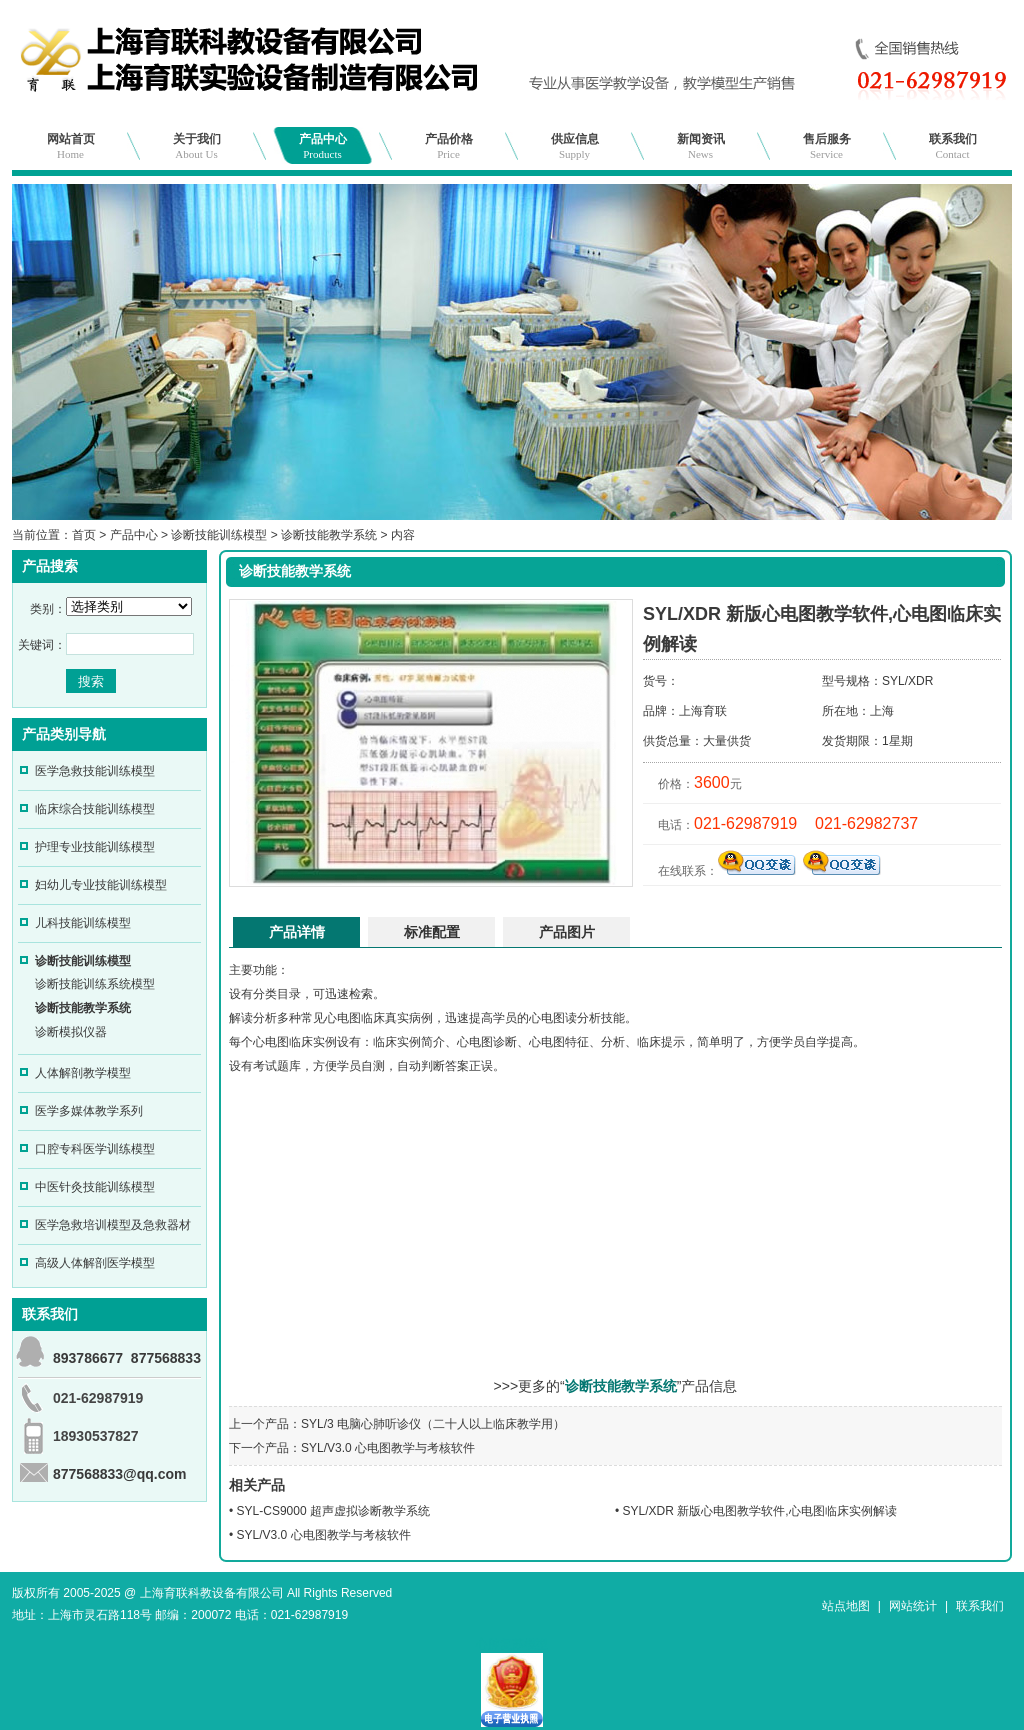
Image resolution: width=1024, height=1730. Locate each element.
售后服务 (827, 146)
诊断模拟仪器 (71, 1032)
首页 (84, 535)
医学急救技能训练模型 (95, 771)
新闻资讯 (701, 146)
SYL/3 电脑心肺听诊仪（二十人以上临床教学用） (433, 1424)
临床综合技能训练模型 (95, 809)
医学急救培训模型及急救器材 (113, 1225)
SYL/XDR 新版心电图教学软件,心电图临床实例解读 (760, 1511)
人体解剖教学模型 (83, 1073)
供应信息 (575, 146)
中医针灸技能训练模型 (95, 1187)
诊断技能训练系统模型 (95, 984)
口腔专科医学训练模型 (95, 1149)
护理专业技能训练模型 (95, 847)
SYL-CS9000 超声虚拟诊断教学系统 (333, 1511)
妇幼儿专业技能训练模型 (101, 885)
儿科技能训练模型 (83, 923)
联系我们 (953, 146)
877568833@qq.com (120, 1474)
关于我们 (197, 146)
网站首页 (71, 146)
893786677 (88, 1358)
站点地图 (846, 1606)
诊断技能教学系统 (329, 535)
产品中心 (323, 146)
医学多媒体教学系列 (89, 1111)
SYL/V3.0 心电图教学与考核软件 (388, 1448)
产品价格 (449, 146)
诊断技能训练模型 (219, 535)
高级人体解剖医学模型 (95, 1263)
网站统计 (913, 1606)
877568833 (166, 1358)
